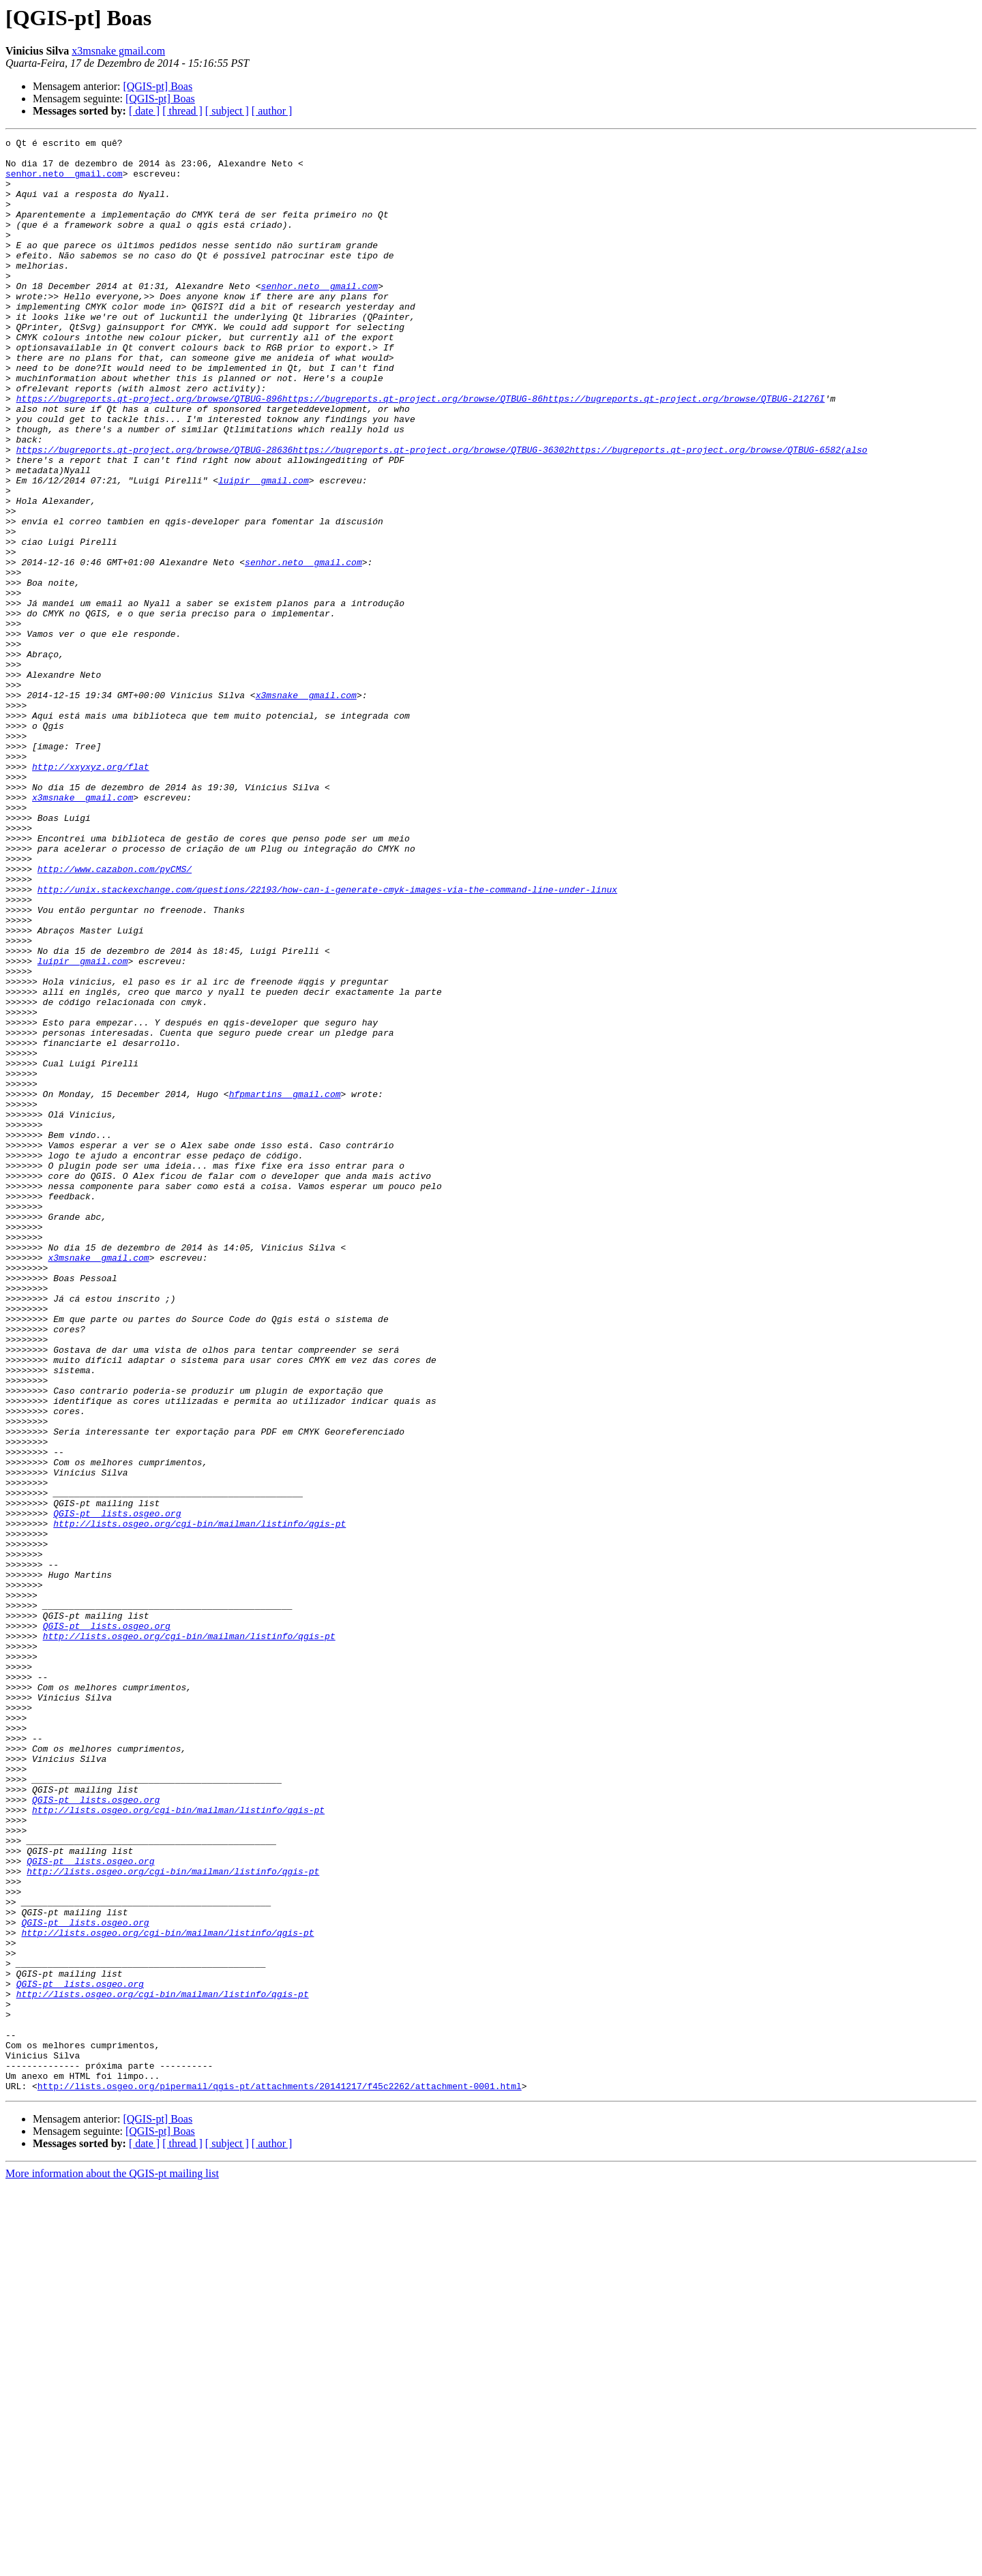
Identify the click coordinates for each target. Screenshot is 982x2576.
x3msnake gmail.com (118, 51)
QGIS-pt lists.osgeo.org (117, 1789)
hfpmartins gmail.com (285, 1286)
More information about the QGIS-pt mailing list (112, 2564)
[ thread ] (182, 111)
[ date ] (144, 111)
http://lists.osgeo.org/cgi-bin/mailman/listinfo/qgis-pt (199, 1801)
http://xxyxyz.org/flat (90, 893)
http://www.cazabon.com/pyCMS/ (115, 1016)
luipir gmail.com (263, 549)
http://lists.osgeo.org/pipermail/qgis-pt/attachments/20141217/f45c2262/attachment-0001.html (280, 2476)
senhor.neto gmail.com (64, 181)
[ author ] (272, 111)
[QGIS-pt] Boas (157, 86)
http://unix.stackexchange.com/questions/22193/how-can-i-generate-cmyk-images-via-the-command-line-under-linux (327, 1040)
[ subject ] (227, 111)
